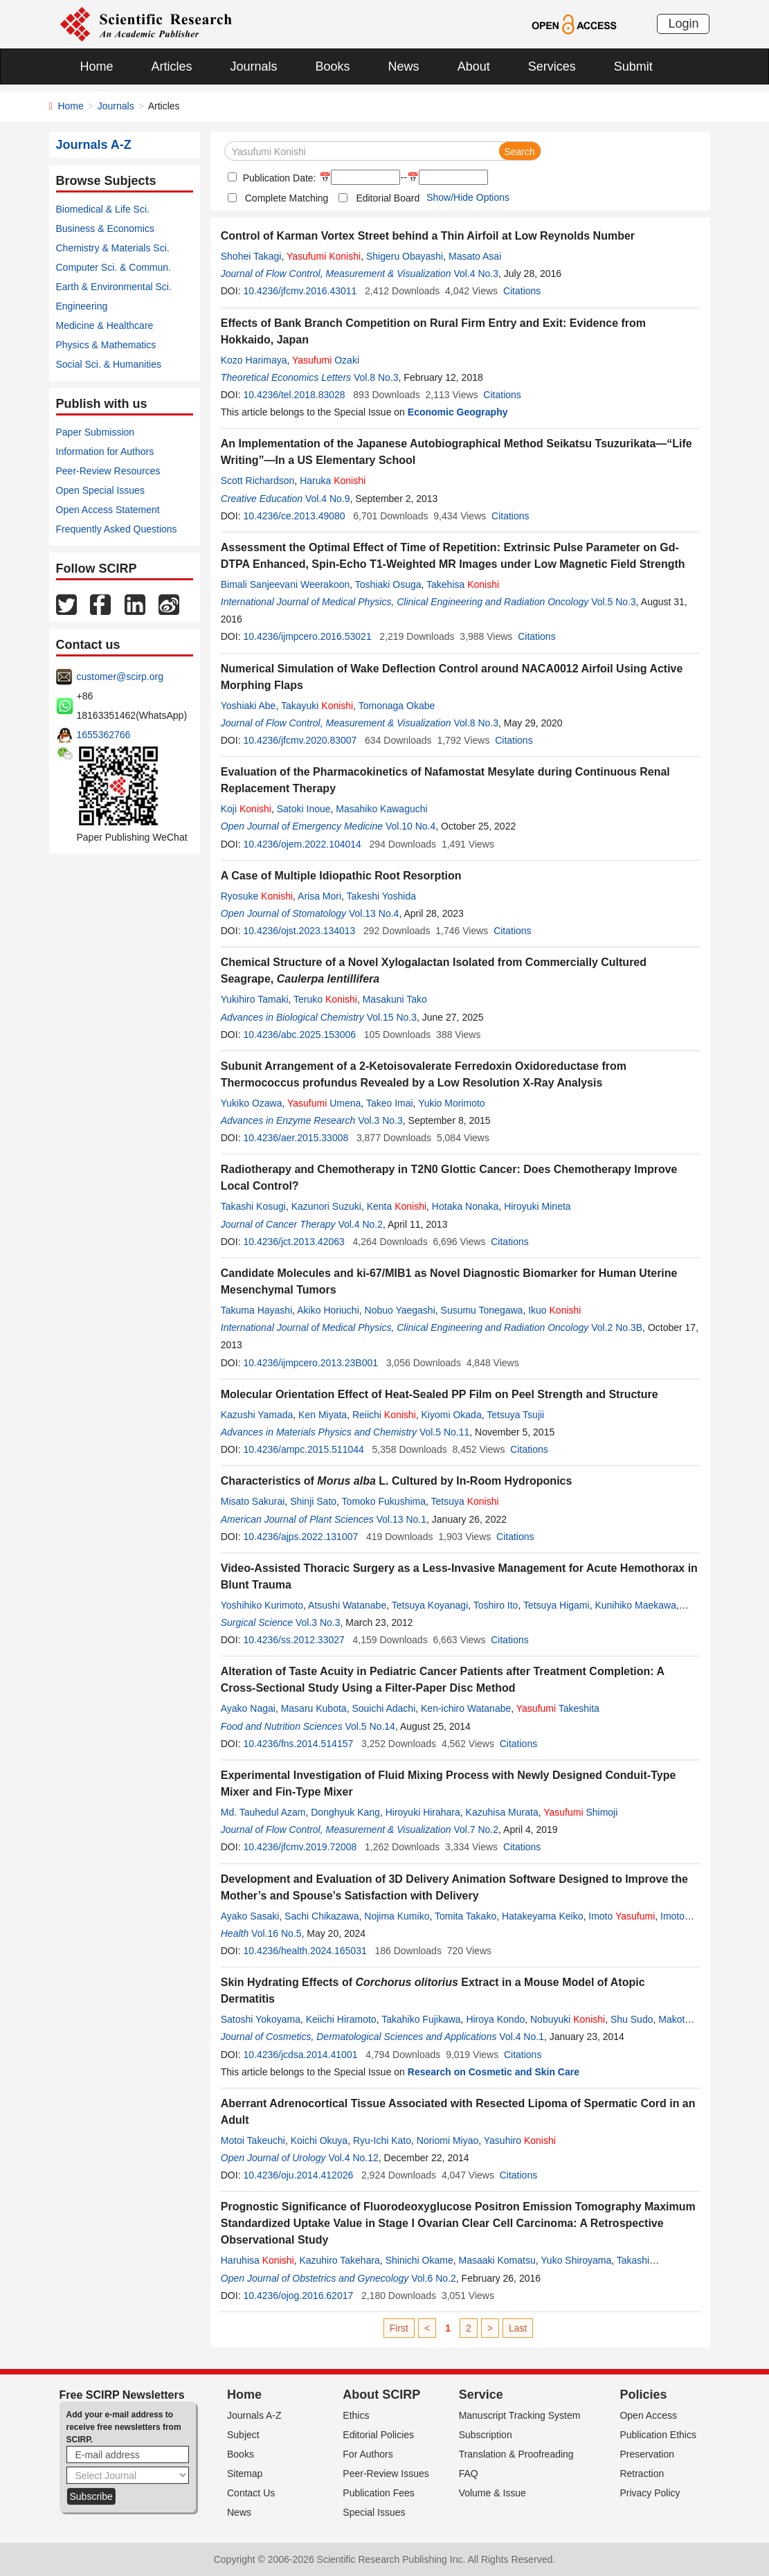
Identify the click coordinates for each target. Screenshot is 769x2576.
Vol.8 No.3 (376, 377)
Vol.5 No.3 (613, 601)
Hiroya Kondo (495, 2019)
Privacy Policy (649, 2492)
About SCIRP (381, 2394)
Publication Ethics (657, 2434)
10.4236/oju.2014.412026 (298, 2175)
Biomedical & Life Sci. (103, 209)
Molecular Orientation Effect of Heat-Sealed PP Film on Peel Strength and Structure (439, 1394)
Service (481, 2394)
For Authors (367, 2454)
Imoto (621, 1916)
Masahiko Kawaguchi (381, 808)
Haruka (332, 480)
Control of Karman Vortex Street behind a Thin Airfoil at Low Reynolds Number (428, 236)
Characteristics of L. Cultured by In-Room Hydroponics (396, 1481)
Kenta (396, 1206)
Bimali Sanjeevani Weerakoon (285, 584)
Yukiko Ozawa (251, 1103)
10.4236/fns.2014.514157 (298, 1743)
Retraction (641, 2473)
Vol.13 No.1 (401, 1519)
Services (552, 66)
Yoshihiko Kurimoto (262, 1605)
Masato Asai (475, 256)
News (403, 66)
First (399, 2328)
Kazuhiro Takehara (339, 2260)
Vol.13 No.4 (374, 913)
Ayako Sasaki (250, 1916)
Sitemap (244, 2473)
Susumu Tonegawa (482, 1310)
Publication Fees (379, 2492)
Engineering (82, 306)
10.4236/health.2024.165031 (304, 1950)
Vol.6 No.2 (433, 2278)
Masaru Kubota (314, 1708)
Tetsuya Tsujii (515, 1414)
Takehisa (462, 584)
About (474, 66)
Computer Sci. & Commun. (114, 267)
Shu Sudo (631, 2019)
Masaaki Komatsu (496, 2260)
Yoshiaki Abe (248, 705)
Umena (324, 1103)
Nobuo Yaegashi (400, 1310)
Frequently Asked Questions (116, 529)
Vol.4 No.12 (353, 2157)
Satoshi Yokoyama (260, 2019)
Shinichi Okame (419, 2260)
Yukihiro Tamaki (255, 999)
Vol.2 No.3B (616, 1327)
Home (97, 66)
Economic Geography (458, 412)
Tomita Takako (465, 1916)
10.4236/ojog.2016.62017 (298, 2295)
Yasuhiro (520, 2140)
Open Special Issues (100, 490)
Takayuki (317, 705)
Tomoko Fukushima (384, 1501)
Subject (243, 2434)
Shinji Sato (313, 1501)
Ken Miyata (322, 1414)
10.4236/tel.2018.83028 (294, 394)
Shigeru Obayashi (404, 256)
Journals (254, 66)
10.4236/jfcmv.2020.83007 (299, 740)
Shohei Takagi (251, 256)
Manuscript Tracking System (520, 2415)
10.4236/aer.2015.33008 (295, 1137)
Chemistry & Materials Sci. (113, 247)
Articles (172, 66)
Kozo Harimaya (254, 360)
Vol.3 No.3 (380, 1120)
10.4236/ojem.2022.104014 (302, 844)
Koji (246, 808)
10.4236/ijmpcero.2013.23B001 (310, 1362)
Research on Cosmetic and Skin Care (493, 2071)
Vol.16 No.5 (276, 1933)
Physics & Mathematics (106, 344)
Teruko (325, 999)
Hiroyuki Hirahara (423, 1812)
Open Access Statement (108, 509)
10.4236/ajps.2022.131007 (300, 1536)
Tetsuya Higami (556, 1605)
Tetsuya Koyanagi (430, 1605)
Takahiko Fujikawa (420, 2019)
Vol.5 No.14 (370, 1726)
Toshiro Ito (495, 1605)
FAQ (468, 2473)
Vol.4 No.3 (475, 273)
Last (518, 2328)
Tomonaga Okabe (397, 705)
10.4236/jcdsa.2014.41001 (300, 2054)
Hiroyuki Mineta (537, 1206)
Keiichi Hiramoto (341, 2019)
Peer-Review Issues (386, 2473)
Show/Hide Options (467, 197)
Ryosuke (257, 896)
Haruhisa (257, 2260)
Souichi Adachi (383, 1708)
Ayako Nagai (248, 1708)
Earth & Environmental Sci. (114, 286)
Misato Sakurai (253, 1501)
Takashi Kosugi (253, 1206)
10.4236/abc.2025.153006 (299, 1034)
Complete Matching (287, 198)
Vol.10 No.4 (410, 826)
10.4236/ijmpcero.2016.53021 (307, 636)
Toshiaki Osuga (388, 584)
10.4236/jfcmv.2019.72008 (299, 1846)
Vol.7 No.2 (475, 1829)
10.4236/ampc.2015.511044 (303, 1449)
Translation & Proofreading (516, 2454)
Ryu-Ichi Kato (382, 2140)
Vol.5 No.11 (444, 1432)
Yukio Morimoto (451, 1103)
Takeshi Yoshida (381, 896)
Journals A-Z (254, 2415)
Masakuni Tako (395, 999)
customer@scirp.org (120, 676)
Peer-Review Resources (108, 470)
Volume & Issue (492, 2492)
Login (683, 23)
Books (333, 66)
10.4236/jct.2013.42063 (293, 1241)
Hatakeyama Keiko (542, 1916)
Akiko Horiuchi (328, 1310)
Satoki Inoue (304, 808)
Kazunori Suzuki (326, 1206)
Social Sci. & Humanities (109, 364)
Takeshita (557, 1708)
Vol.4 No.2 (360, 1224)
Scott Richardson (258, 480)
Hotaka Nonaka (465, 1206)
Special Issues (374, 2512)
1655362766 (104, 734)
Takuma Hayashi (257, 1310)
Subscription (485, 2434)
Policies (643, 2394)
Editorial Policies (378, 2434)
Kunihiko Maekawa (635, 1605)
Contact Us (251, 2492)
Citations (522, 290)
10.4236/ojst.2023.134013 (299, 930)
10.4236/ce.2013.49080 (294, 515)
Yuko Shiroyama (576, 2260)
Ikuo (554, 1310)
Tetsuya (465, 1501)
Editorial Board (387, 198)
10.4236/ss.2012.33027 (293, 1639)
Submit (633, 66)
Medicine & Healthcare (105, 325)
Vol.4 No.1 (521, 2036)
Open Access (648, 2415)
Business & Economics (105, 228)
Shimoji (580, 1812)
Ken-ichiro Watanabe (466, 1708)
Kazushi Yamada (257, 1414)
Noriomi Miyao (447, 2140)
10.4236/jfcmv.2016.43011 (299, 290)
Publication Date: (278, 178)
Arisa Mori (319, 896)
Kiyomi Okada (452, 1414)
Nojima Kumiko (396, 1916)
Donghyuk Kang (345, 1812)
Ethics (356, 2415)
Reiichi (384, 1414)
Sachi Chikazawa (321, 1916)
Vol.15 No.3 (392, 1017)
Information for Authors (105, 451)
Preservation (646, 2454)
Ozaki (325, 360)
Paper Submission (95, 432)
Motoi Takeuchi (253, 2140)
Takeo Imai (389, 1103)
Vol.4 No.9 (327, 498)
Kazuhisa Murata (502, 1812)
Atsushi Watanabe (347, 1605)
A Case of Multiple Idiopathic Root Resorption (341, 876)
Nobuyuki (567, 2019)
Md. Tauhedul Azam (263, 1812)
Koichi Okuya (319, 2140)
